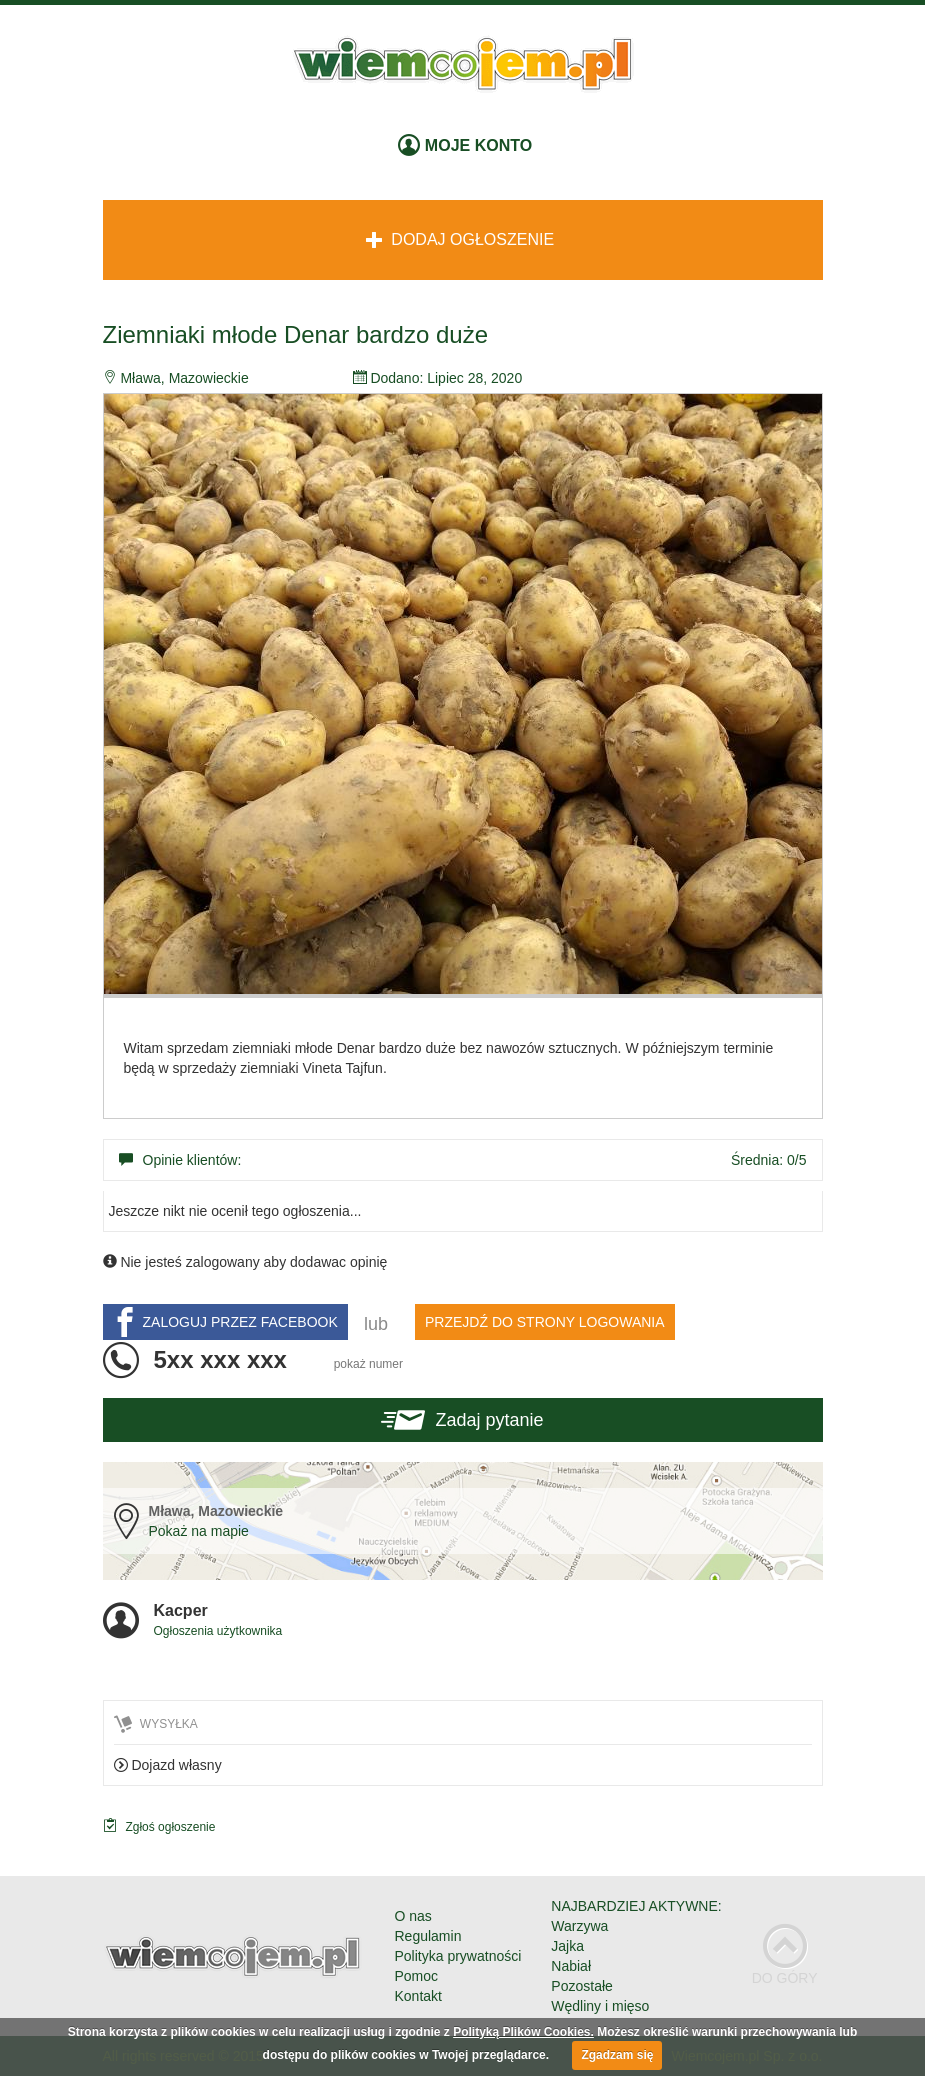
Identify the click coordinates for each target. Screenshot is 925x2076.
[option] (463, 694)
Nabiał (571, 1966)
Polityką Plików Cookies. (523, 2032)
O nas (413, 1916)
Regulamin (428, 1936)
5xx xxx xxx (279, 1359)
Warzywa (579, 1926)
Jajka (567, 1946)
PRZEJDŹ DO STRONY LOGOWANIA (545, 1322)
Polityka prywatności (458, 1956)
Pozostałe (581, 1986)
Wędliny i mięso (600, 2006)
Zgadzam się (617, 2055)
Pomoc (417, 1976)
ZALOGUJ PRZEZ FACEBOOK (224, 1322)
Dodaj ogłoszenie (460, 239)
